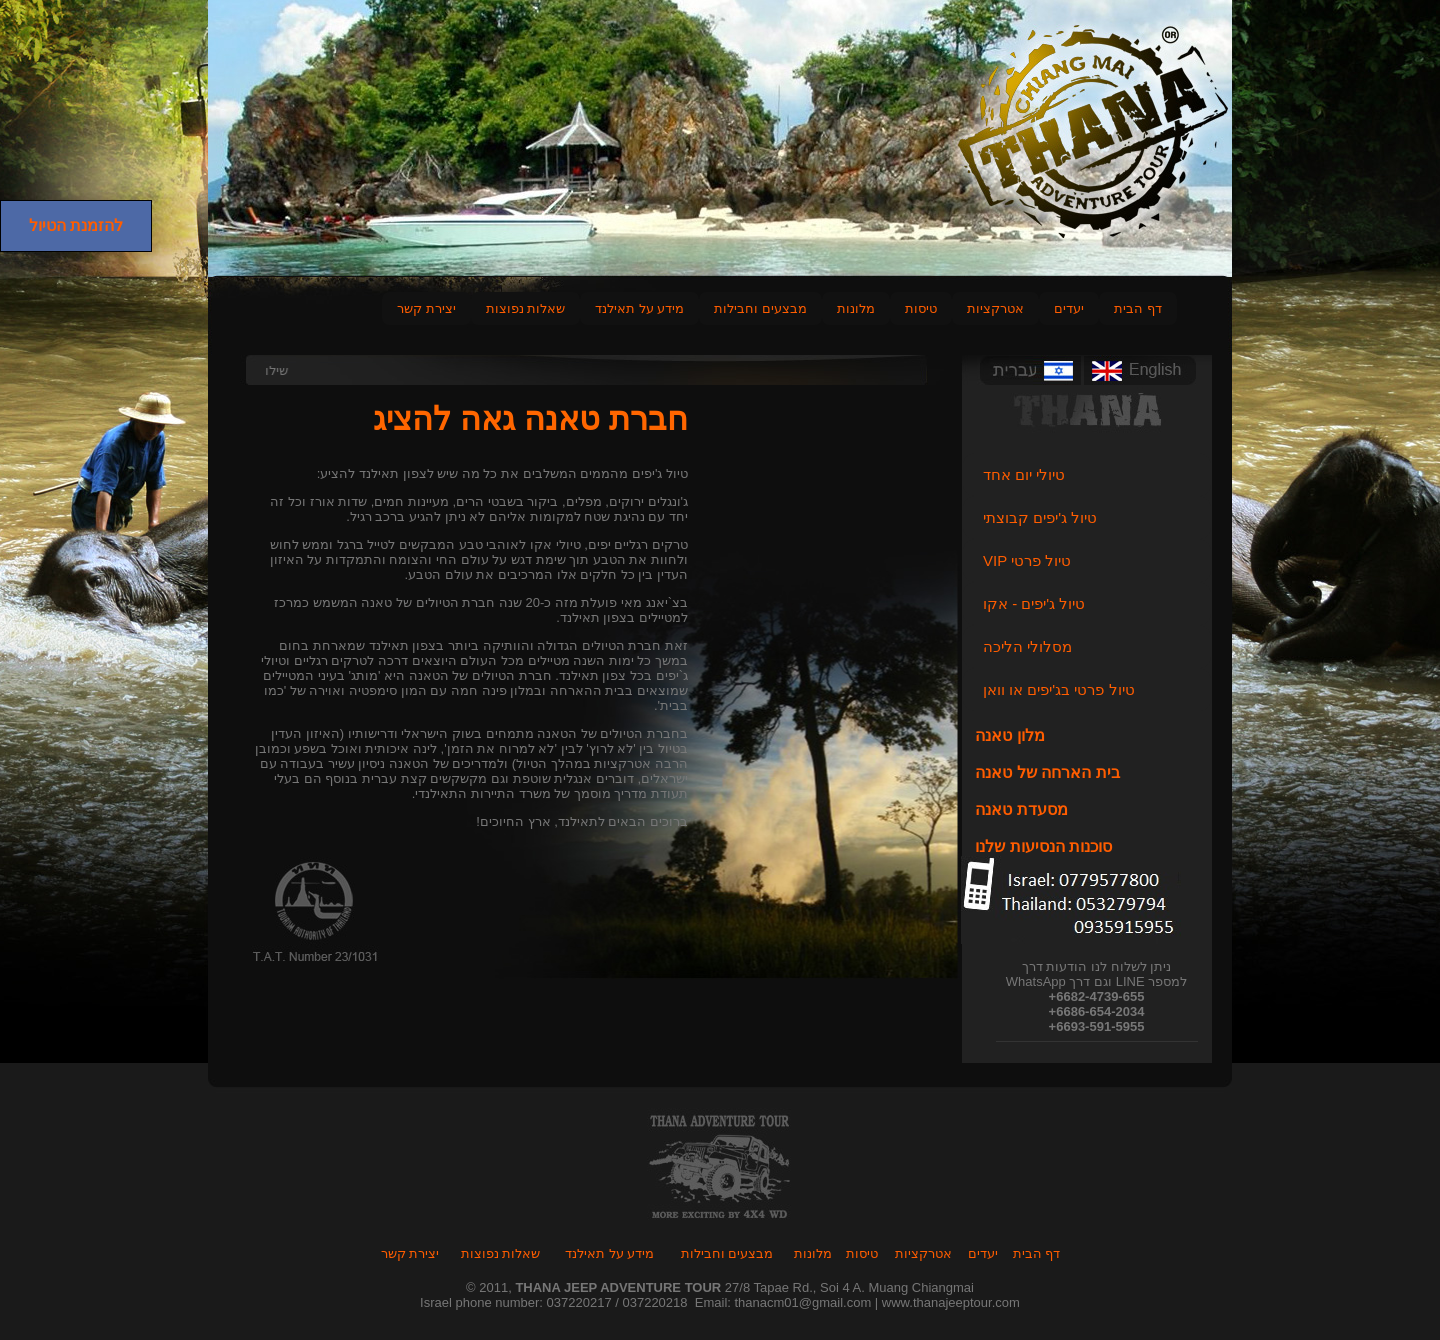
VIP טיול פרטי (1027, 560)
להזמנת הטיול (76, 225)
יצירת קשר (426, 308)
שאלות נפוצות (526, 308)
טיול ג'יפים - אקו (1034, 603)
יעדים (1069, 308)
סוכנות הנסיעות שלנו (1043, 846)
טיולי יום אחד (1024, 474)
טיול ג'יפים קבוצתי (1040, 517)
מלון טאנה (1009, 735)
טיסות (921, 308)
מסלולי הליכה (1027, 646)
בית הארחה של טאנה (1047, 772)
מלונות (813, 1253)
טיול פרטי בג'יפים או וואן (1059, 689)
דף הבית (1138, 308)
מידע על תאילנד (639, 308)
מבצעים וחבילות (760, 308)
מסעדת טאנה (1021, 809)
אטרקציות (995, 308)
